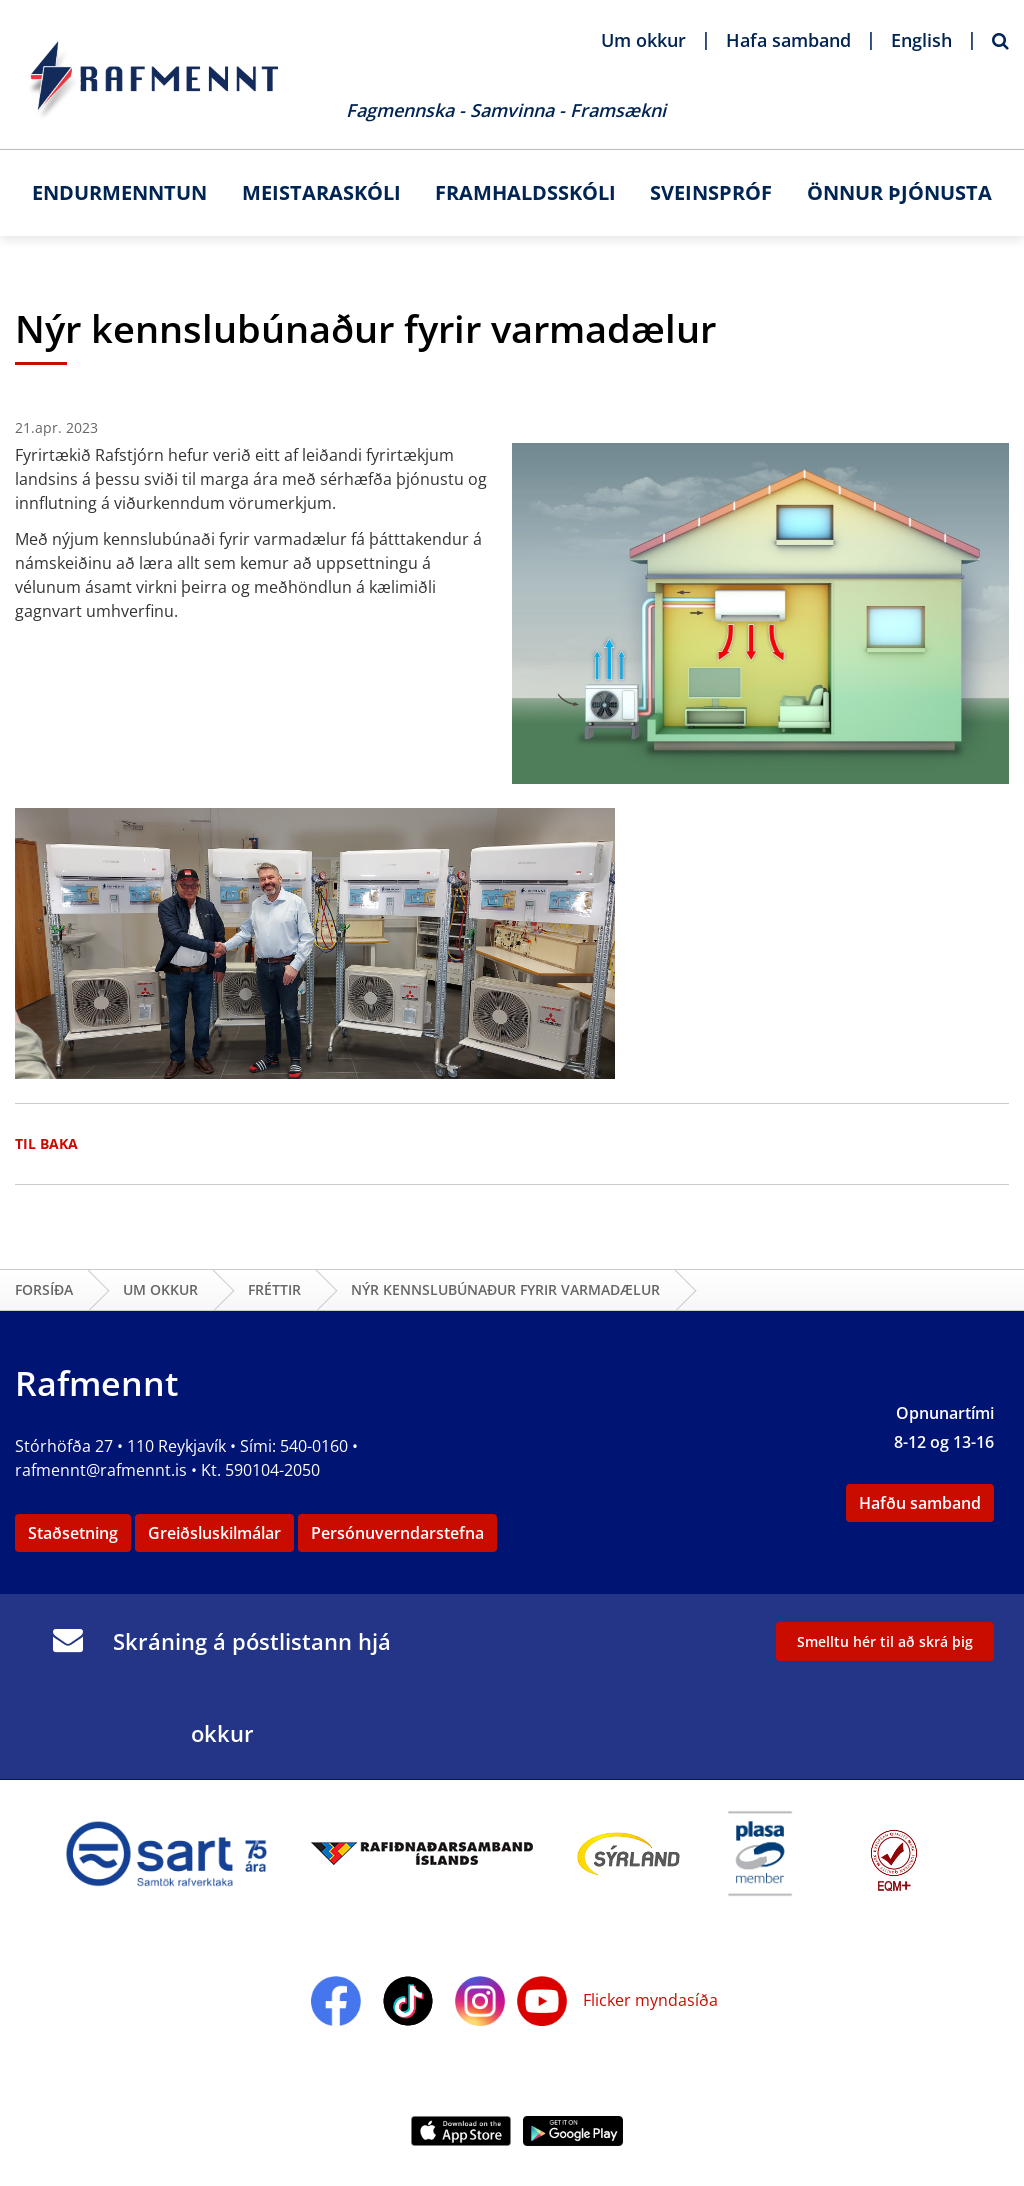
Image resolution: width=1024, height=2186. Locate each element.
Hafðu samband (920, 1503)
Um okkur (160, 1289)
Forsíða (44, 1289)
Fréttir (274, 1289)
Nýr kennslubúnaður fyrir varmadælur (505, 1289)
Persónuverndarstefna (397, 1533)
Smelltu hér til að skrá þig (885, 1641)
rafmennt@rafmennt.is (101, 1470)
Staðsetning (73, 1533)
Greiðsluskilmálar (214, 1533)
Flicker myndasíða (648, 2000)
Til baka (46, 1143)
